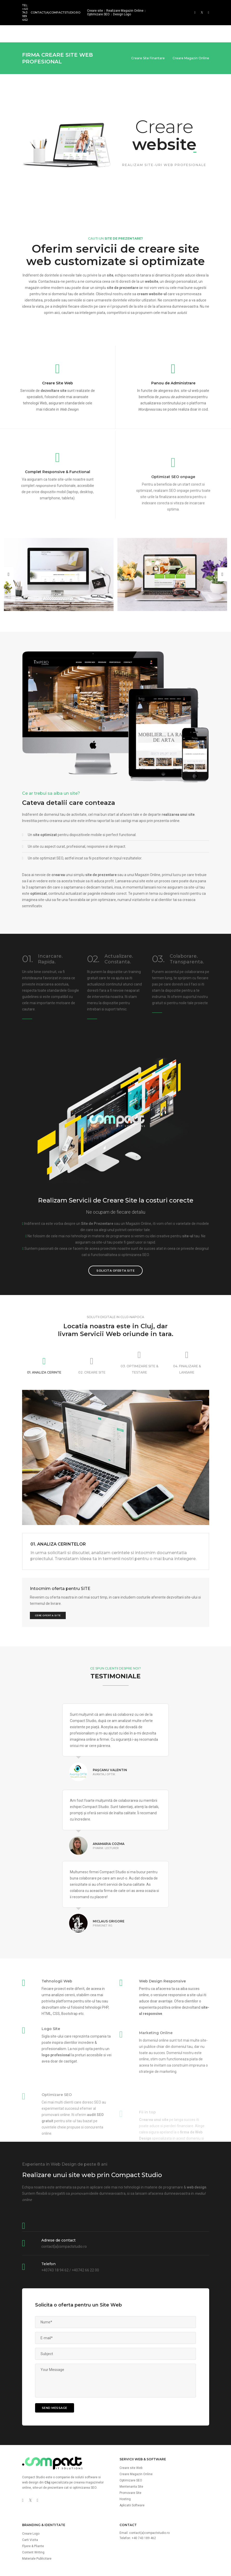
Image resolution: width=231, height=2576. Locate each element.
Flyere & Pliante (33, 2504)
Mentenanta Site (131, 2444)
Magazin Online (138, 1181)
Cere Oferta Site (48, 1573)
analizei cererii (63, 1968)
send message (54, 2365)
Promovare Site (130, 2450)
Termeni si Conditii (156, 2560)
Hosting (125, 2457)
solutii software (86, 2435)
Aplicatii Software (132, 2463)
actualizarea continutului (160, 428)
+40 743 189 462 (144, 2496)
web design (30, 2440)
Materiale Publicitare (36, 2516)
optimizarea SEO (135, 1212)
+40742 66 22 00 (85, 2228)
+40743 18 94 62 (55, 2228)
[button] (9, 532)
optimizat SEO (128, 816)
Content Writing (33, 2510)
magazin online (37, 245)
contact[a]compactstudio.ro (64, 2204)
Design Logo (122, 14)
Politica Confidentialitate (191, 2560)
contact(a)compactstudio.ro (55, 12)
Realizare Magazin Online (124, 10)
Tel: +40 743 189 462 (25, 12)
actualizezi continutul (104, 942)
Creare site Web (131, 2425)
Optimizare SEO (98, 14)
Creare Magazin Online (136, 2432)
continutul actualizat (142, 851)
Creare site (95, 10)
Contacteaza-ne (51, 239)
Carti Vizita (30, 2497)
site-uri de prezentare (47, 2445)
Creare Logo (30, 2491)
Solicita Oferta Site (115, 1228)
